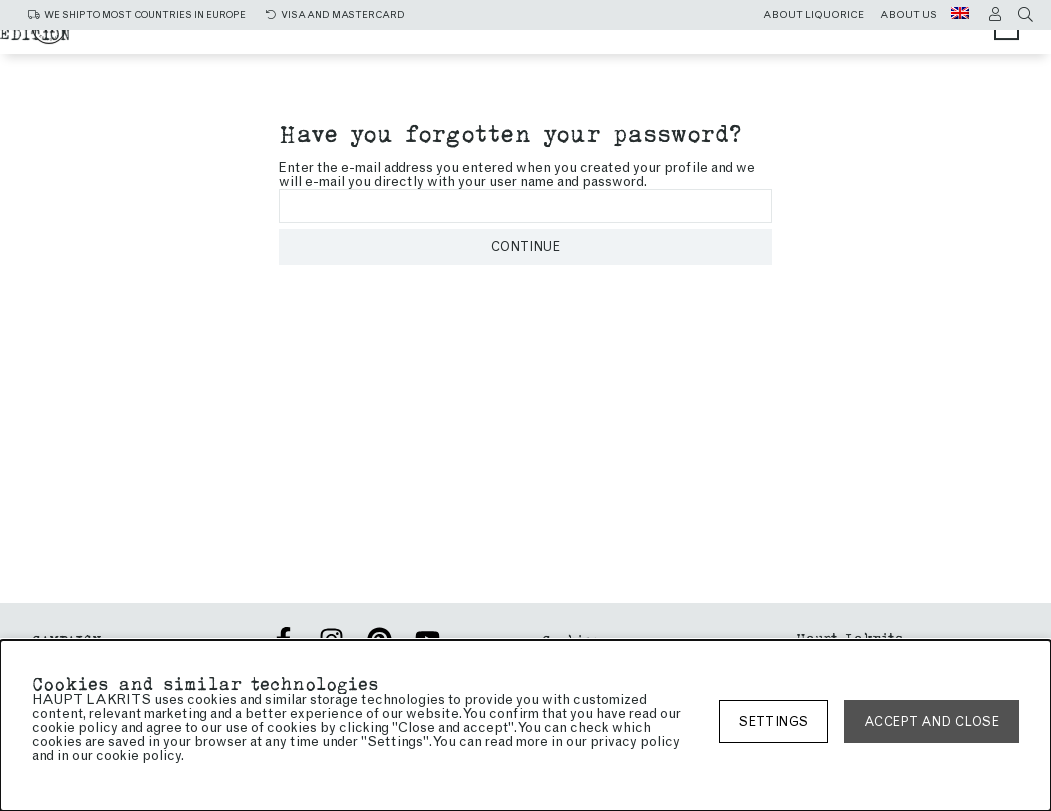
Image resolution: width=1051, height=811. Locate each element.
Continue (525, 246)
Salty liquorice (496, 42)
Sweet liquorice (668, 42)
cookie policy (138, 755)
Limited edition (660, 61)
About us (908, 15)
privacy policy (635, 741)
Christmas (353, 42)
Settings (773, 721)
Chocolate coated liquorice (432, 61)
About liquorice (813, 15)
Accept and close (931, 721)
